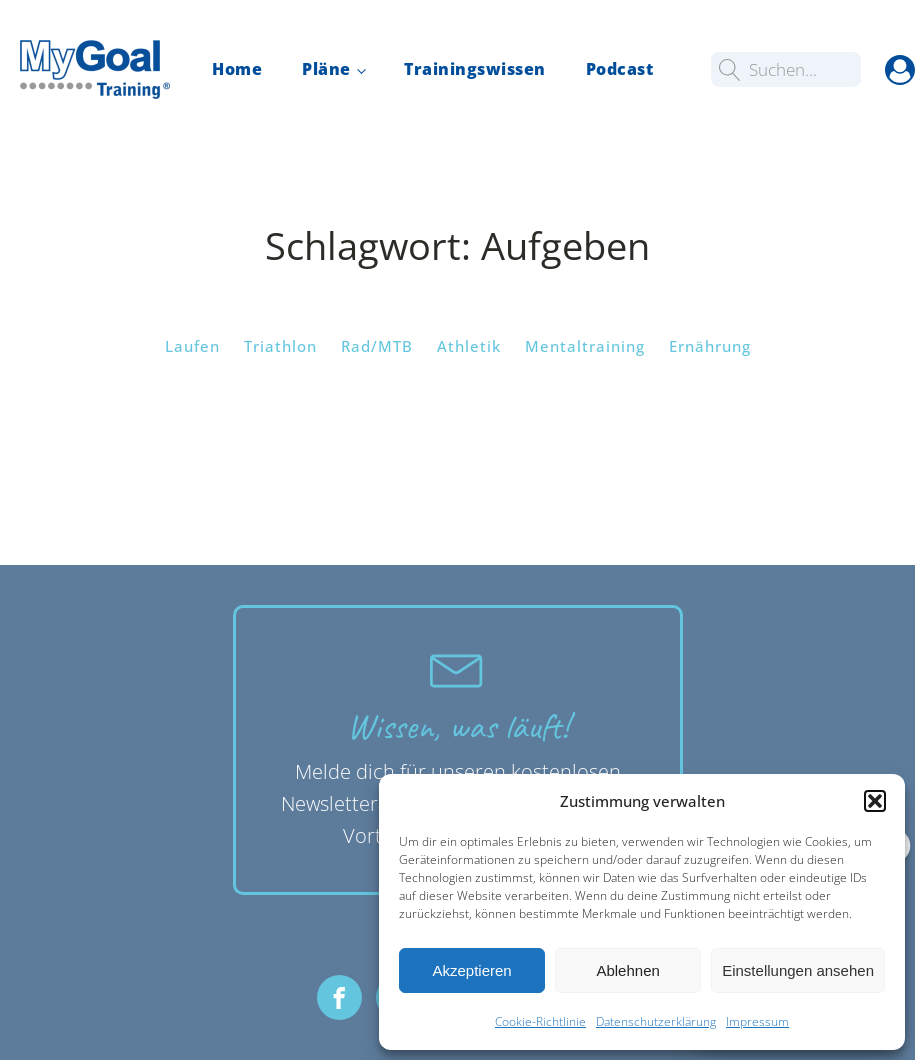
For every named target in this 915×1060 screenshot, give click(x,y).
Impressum (757, 1021)
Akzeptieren (471, 970)
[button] (875, 801)
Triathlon (280, 346)
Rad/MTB (377, 346)
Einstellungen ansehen (798, 970)
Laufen (192, 346)
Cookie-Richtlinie (540, 1021)
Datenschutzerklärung (656, 1021)
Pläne (326, 69)
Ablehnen (627, 970)
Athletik (469, 346)
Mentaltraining (585, 346)
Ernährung (710, 346)
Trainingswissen (475, 69)
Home (237, 69)
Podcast (620, 69)
